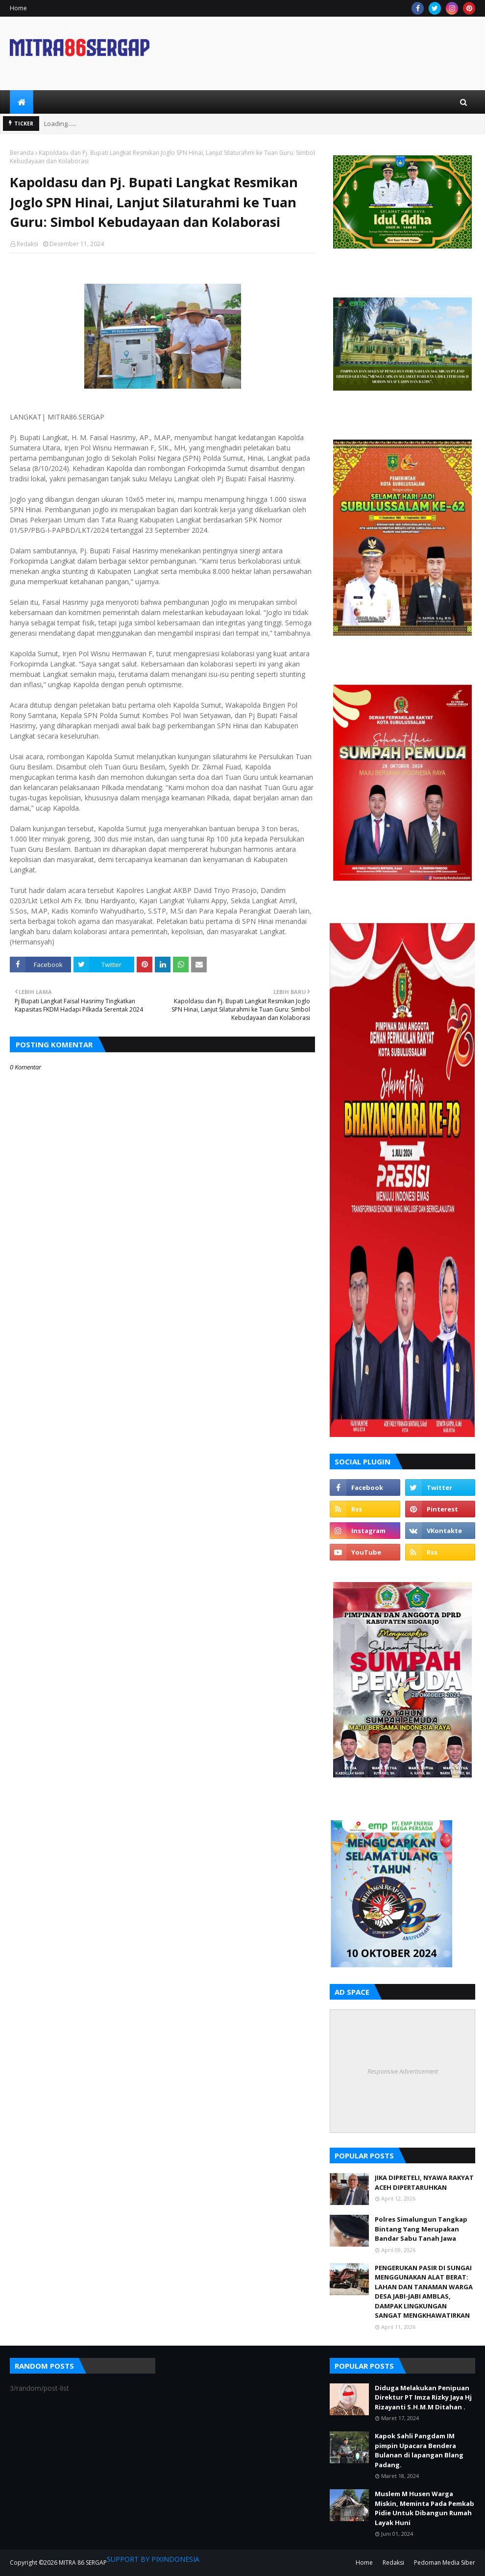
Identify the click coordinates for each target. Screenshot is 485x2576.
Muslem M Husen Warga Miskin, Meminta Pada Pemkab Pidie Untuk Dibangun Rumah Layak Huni (424, 2508)
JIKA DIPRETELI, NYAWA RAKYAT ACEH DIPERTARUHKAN (424, 2182)
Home (18, 8)
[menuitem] (21, 102)
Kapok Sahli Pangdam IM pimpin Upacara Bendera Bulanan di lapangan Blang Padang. (419, 2450)
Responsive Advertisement (402, 2071)
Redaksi (27, 244)
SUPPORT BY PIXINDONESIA (153, 2559)
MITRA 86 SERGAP (83, 2562)
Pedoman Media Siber (444, 2562)
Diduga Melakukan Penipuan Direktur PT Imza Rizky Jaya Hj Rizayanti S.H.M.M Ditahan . (423, 2397)
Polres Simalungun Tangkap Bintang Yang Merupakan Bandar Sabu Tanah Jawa (421, 2229)
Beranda (22, 153)
